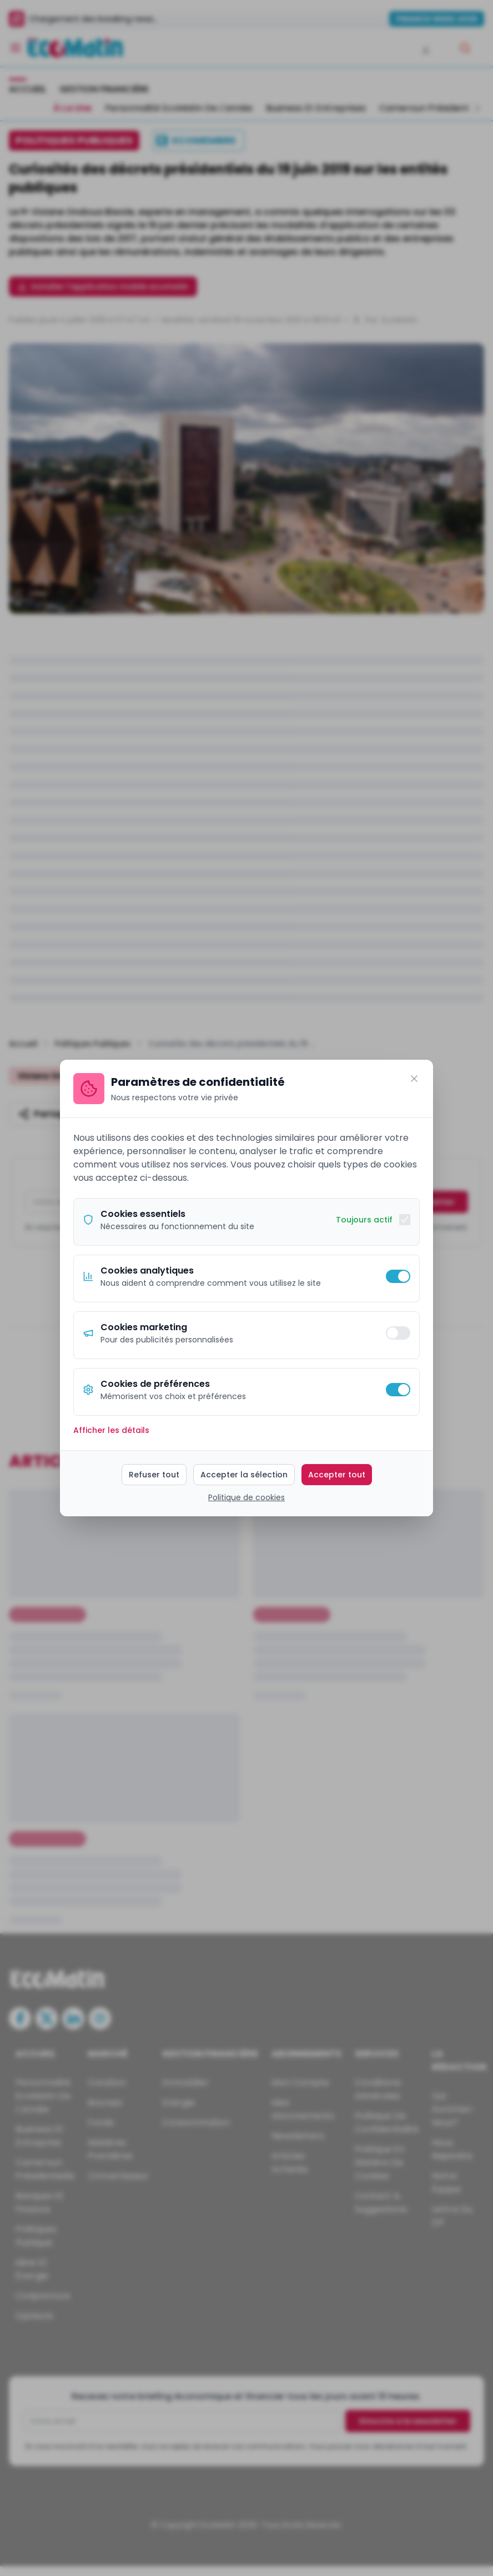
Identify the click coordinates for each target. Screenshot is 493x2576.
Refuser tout (154, 1474)
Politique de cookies (246, 1497)
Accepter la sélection (244, 1474)
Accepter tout (336, 1474)
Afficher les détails (111, 1430)
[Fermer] (414, 1079)
